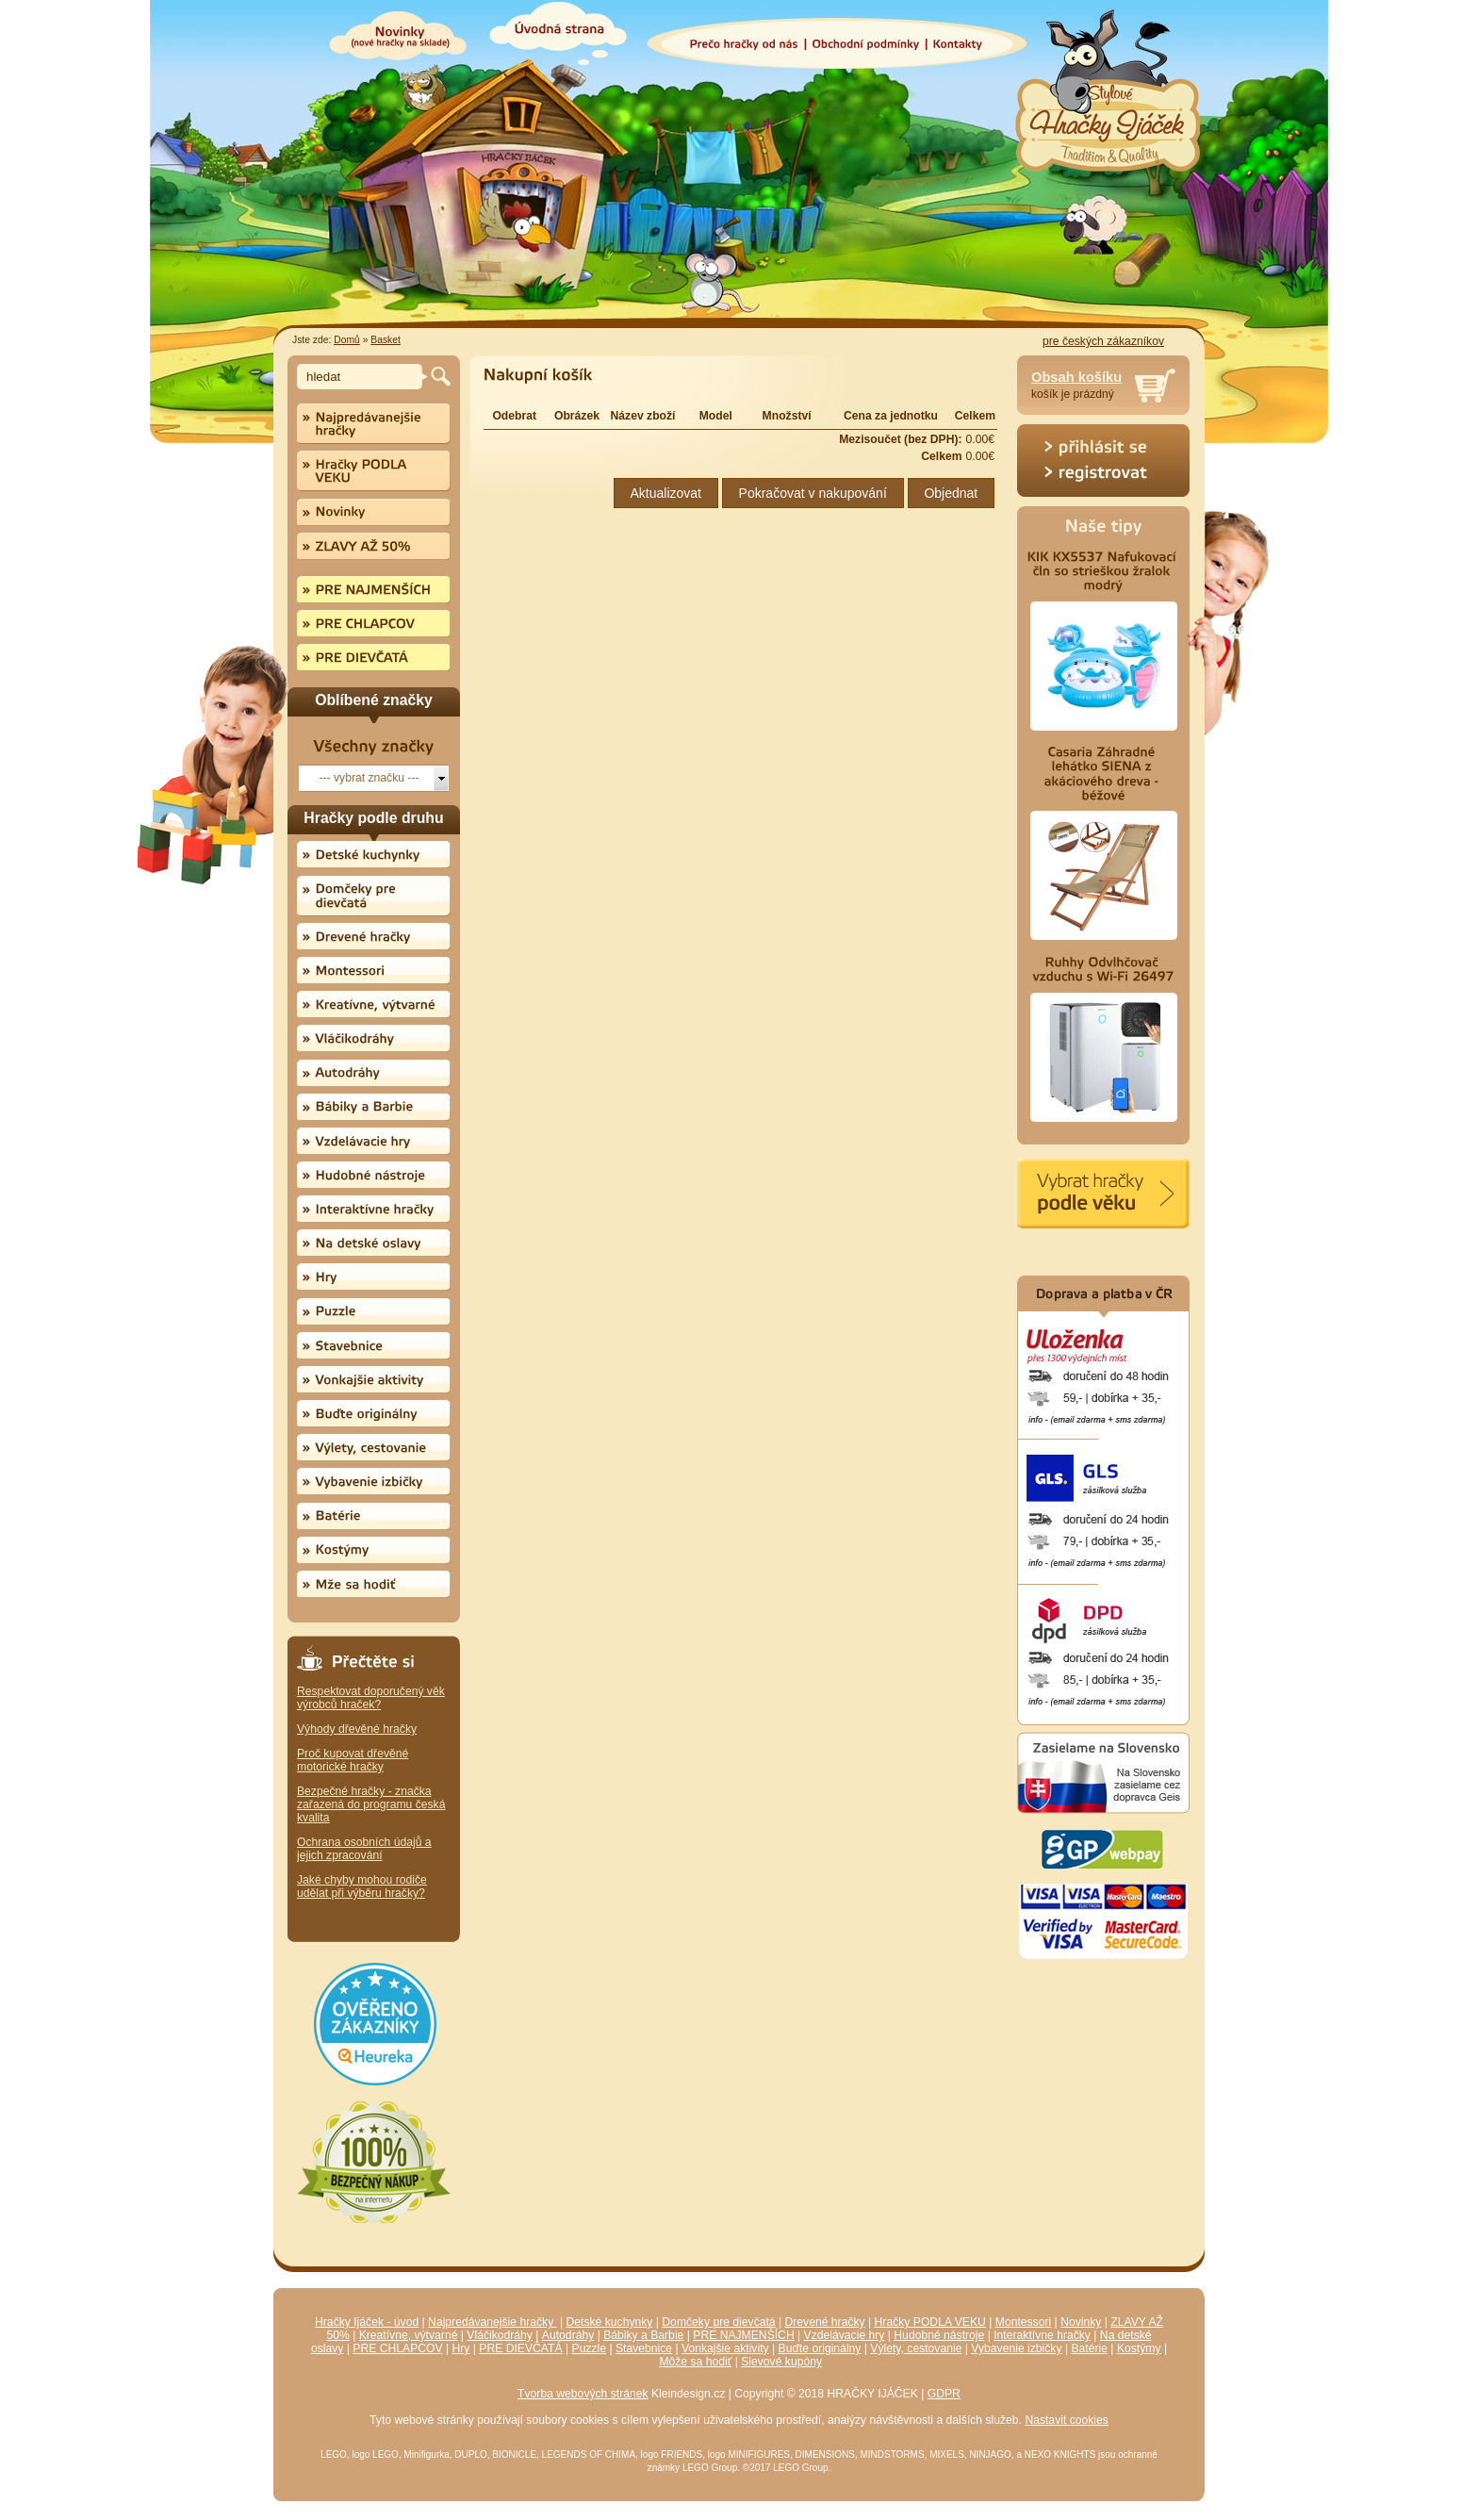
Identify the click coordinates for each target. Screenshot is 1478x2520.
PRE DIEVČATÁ (520, 2348)
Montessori (1023, 2322)
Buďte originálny (820, 2348)
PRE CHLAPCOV (397, 2348)
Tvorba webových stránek (583, 2393)
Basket (385, 340)
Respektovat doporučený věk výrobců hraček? (371, 1698)
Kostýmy (1139, 2348)
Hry (461, 2348)
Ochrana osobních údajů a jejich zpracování (364, 1849)
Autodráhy (568, 2335)
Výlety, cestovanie (915, 2348)
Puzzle (589, 2348)
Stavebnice (644, 2348)
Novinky (1080, 2322)
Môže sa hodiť (695, 2361)
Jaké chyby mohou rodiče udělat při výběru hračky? (362, 1886)
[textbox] (362, 376)
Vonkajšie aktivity (725, 2348)
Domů (347, 340)
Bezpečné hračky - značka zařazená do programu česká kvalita (371, 1804)
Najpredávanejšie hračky (492, 2322)
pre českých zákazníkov (1103, 341)
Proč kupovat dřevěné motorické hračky (352, 1760)
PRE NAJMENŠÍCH (743, 2335)
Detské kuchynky (610, 2322)
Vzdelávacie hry (844, 2335)
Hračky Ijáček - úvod (367, 2322)
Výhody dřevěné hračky (357, 1729)
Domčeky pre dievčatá (718, 2322)
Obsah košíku (1076, 377)
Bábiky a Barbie (643, 2335)
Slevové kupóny (781, 2361)
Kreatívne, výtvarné (408, 2335)
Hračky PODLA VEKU (930, 2322)
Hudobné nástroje (939, 2335)
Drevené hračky (825, 2322)
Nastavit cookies (1066, 2420)
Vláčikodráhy (500, 2335)
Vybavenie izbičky (1016, 2348)
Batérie (1089, 2348)
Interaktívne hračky (1042, 2335)
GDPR (944, 2393)
